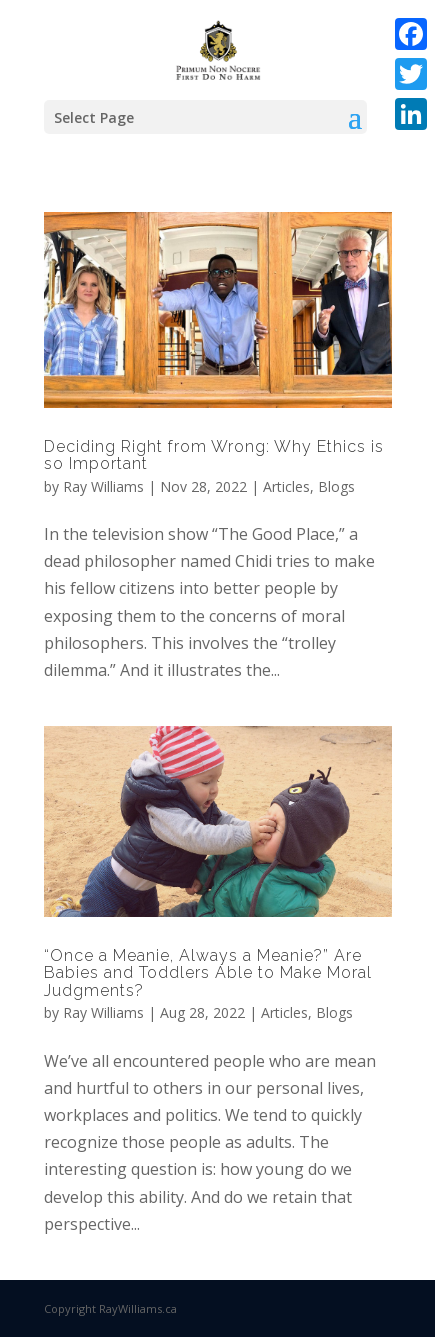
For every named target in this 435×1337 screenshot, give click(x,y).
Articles (286, 486)
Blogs (336, 486)
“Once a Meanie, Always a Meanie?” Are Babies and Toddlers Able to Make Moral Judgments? (208, 973)
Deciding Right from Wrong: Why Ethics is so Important (214, 455)
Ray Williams (103, 486)
